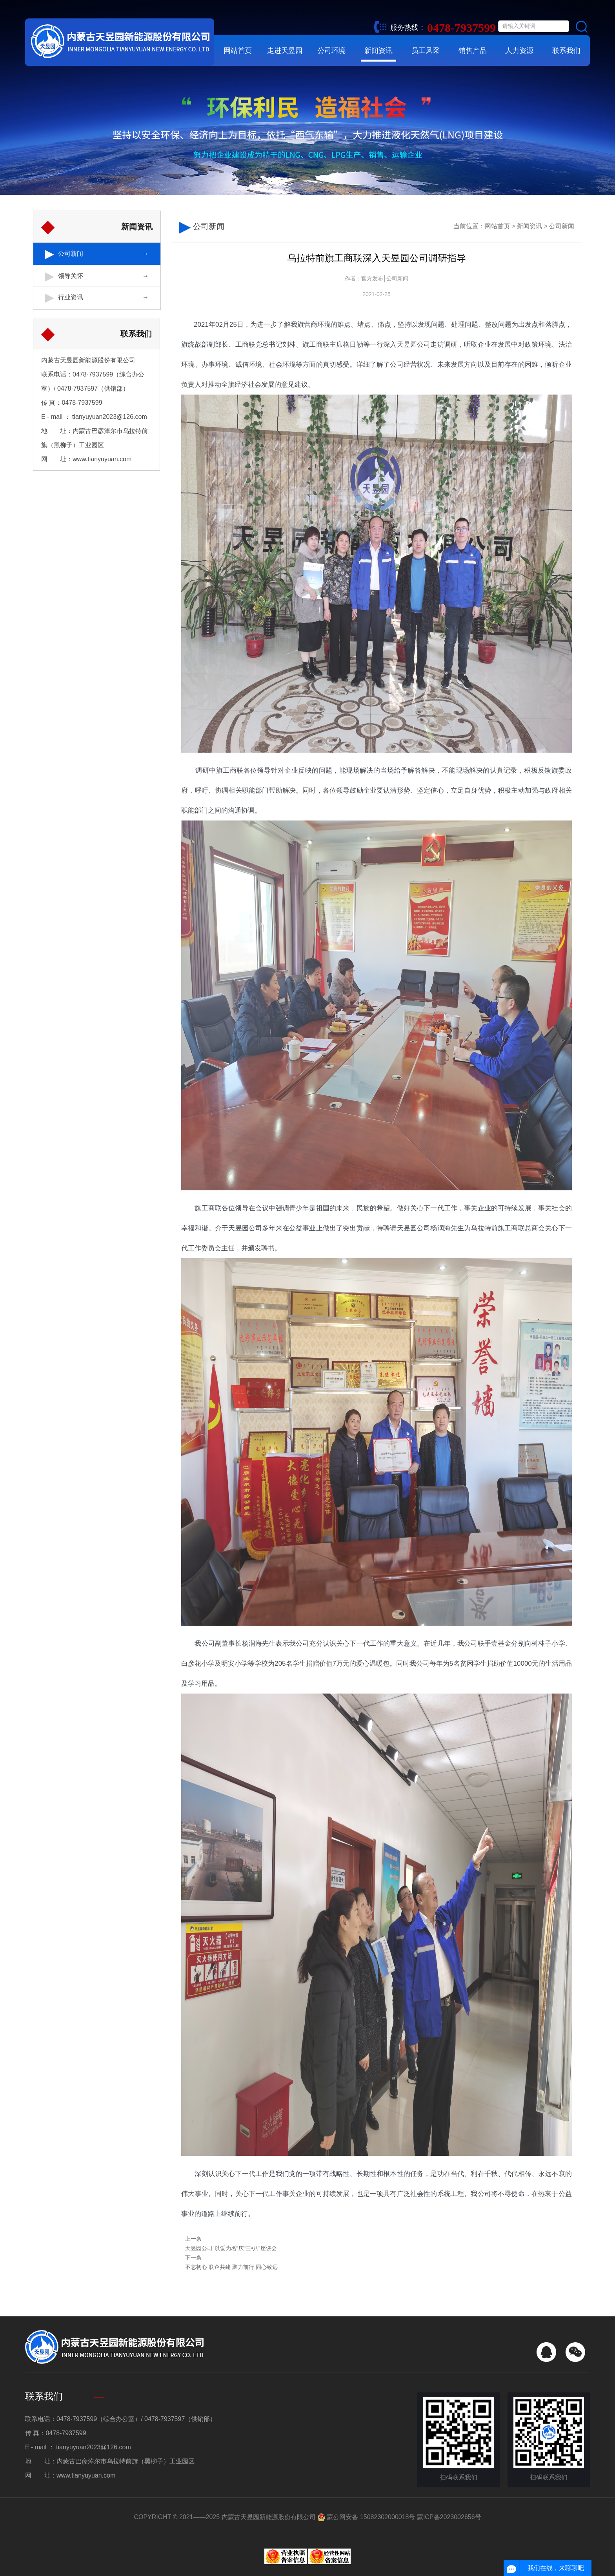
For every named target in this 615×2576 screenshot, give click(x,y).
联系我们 (566, 51)
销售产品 (473, 51)
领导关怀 (70, 274)
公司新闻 (70, 253)
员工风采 (425, 51)
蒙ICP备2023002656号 (449, 2517)
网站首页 (238, 51)
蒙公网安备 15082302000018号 (366, 2517)
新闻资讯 (378, 51)
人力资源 (519, 51)
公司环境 (331, 51)
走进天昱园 (284, 51)
